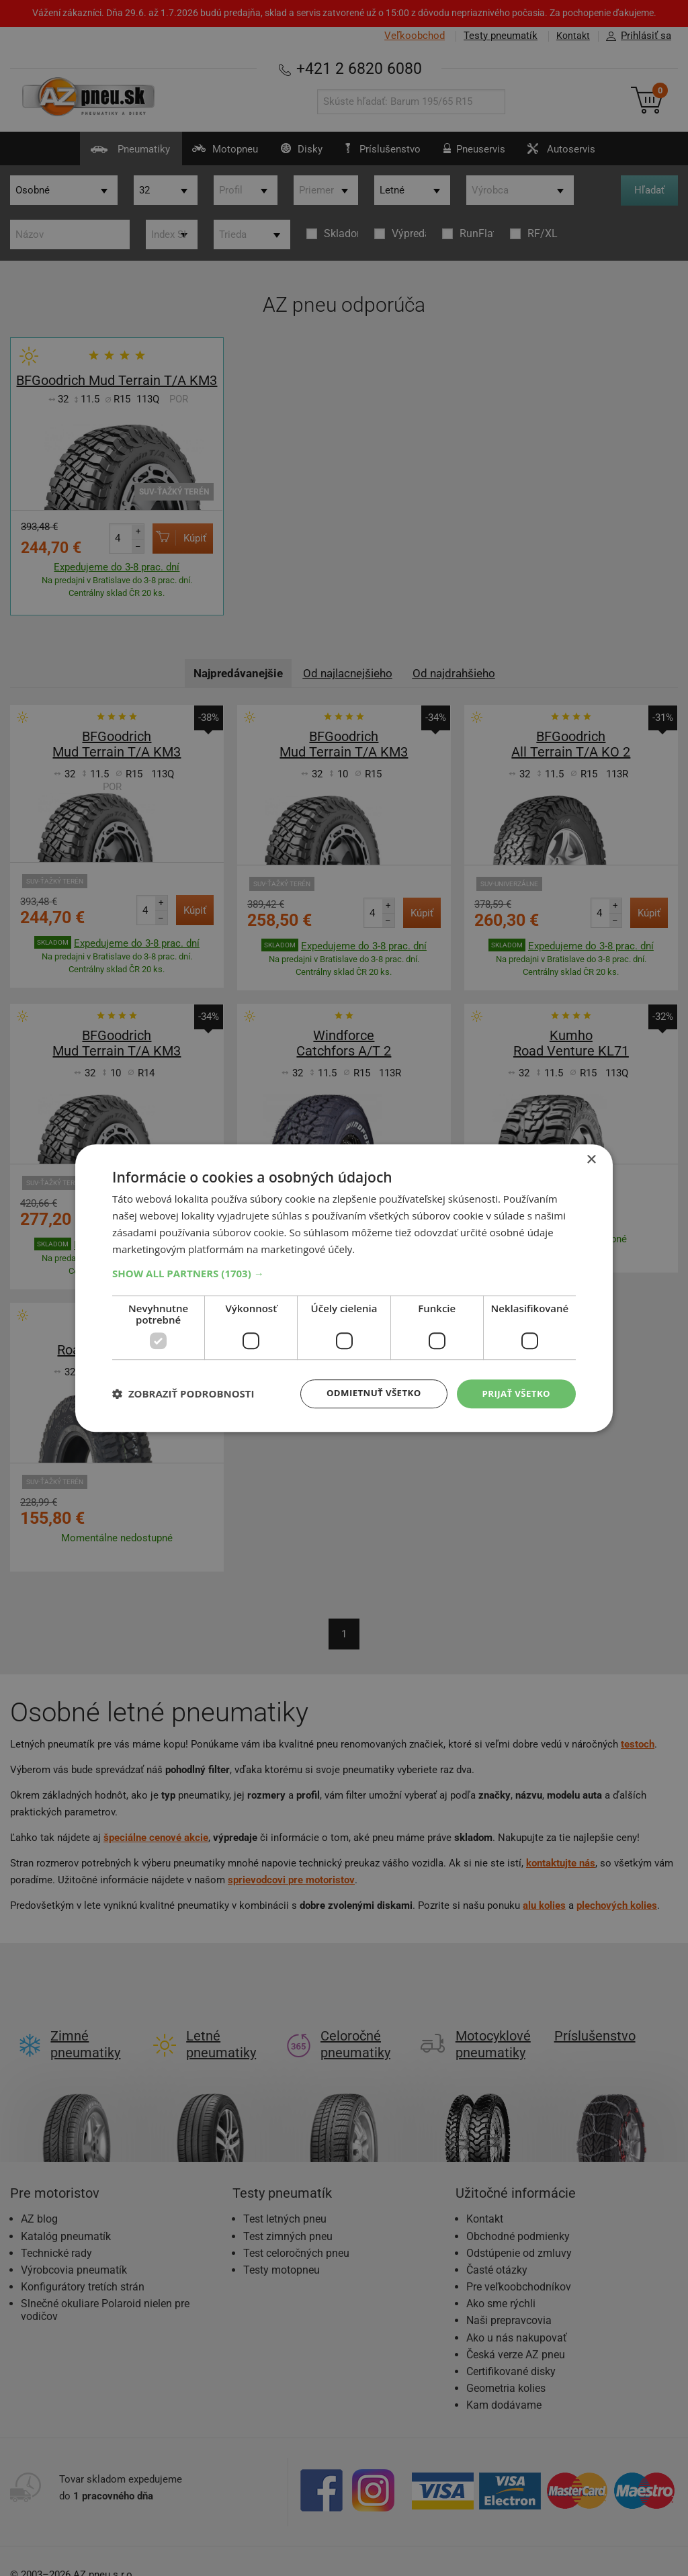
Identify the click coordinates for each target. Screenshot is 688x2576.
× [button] (591, 1159)
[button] (344, 1272)
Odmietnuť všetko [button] (367, 1393)
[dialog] (344, 1288)
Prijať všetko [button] (514, 1393)
